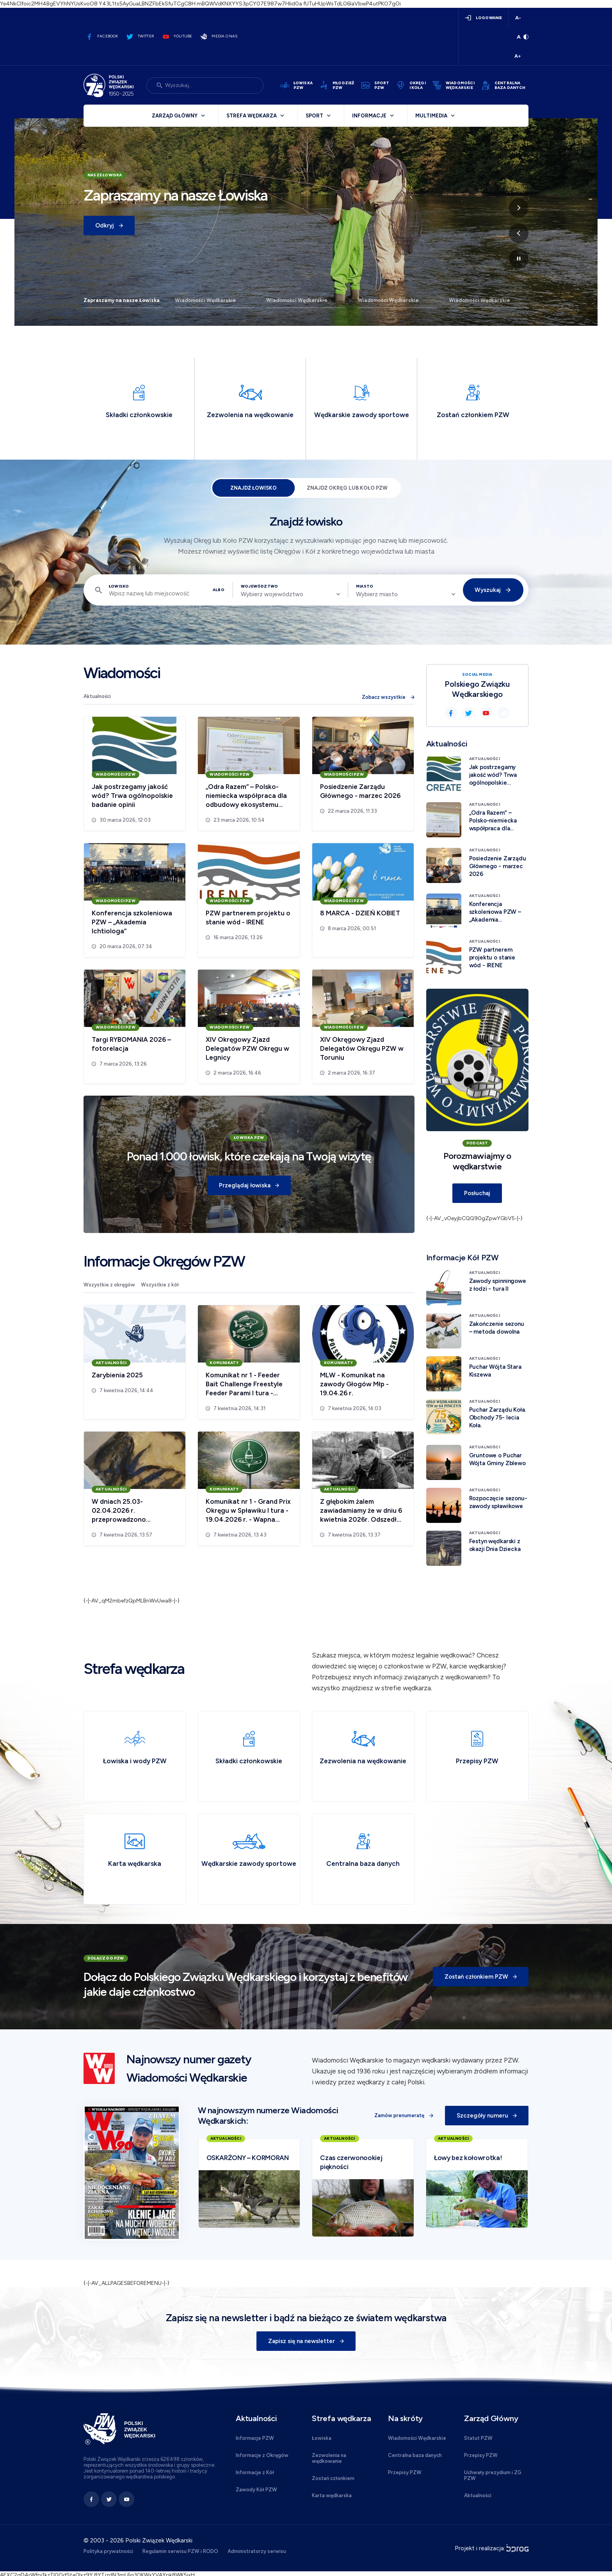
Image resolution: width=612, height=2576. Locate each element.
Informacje (369, 116)
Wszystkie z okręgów (109, 1285)
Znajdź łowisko (253, 488)
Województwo (259, 586)
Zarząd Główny (174, 116)
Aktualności (97, 696)
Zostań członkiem (333, 2478)
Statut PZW (478, 2438)
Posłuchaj (477, 1193)
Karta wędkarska (332, 2495)
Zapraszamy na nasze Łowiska (122, 300)
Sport (314, 116)
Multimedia (431, 116)
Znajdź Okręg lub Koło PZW (347, 488)
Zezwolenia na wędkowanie (329, 2458)
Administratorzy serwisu (257, 2551)
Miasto (364, 586)
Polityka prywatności (108, 2551)
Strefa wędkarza (251, 116)
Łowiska (321, 2438)
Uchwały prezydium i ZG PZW (492, 2475)
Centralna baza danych (415, 2455)
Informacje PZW (255, 2438)
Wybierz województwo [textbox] (272, 594)
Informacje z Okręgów (262, 2455)
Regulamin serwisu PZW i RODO (180, 2551)
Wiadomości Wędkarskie (205, 300)
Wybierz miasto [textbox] (377, 594)
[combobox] (290, 594)
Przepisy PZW (405, 2472)
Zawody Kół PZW (256, 2490)
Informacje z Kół (255, 2472)
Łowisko (119, 586)
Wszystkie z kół (160, 1285)
